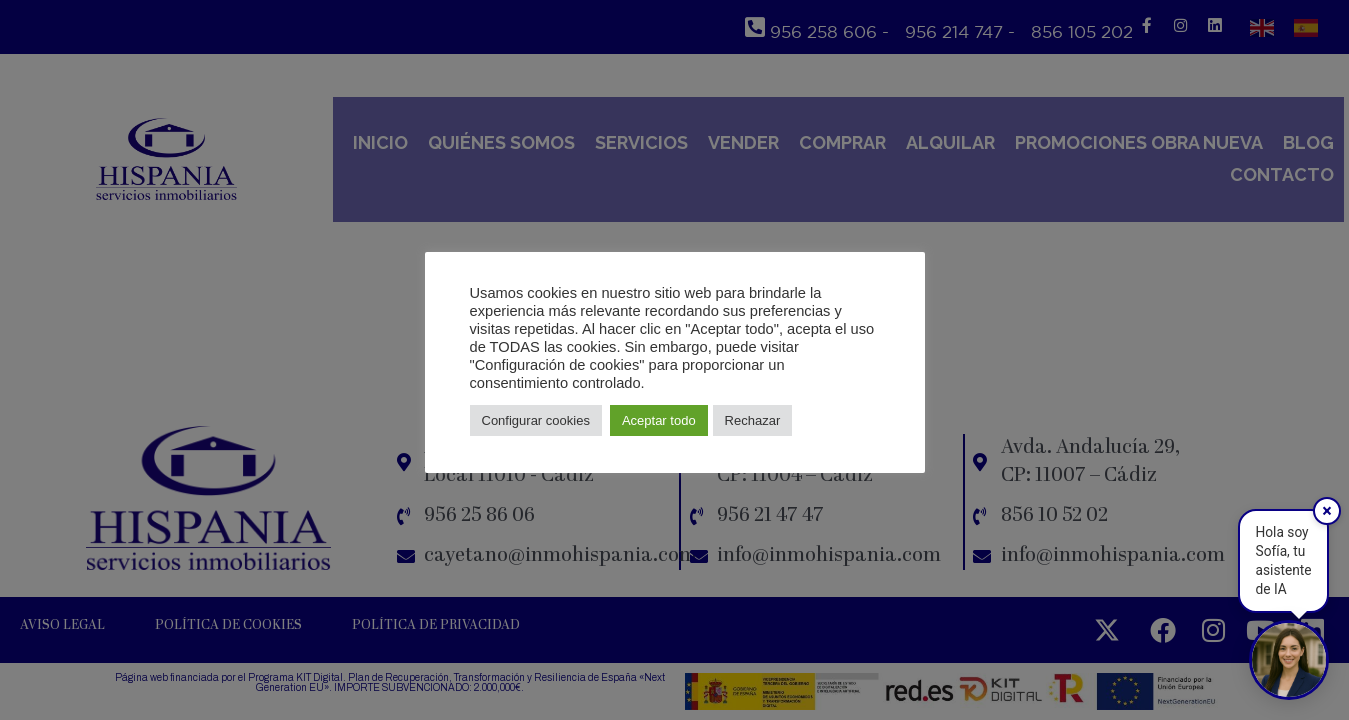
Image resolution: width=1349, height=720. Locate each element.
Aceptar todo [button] (659, 420)
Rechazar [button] (753, 420)
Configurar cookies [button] (536, 420)
